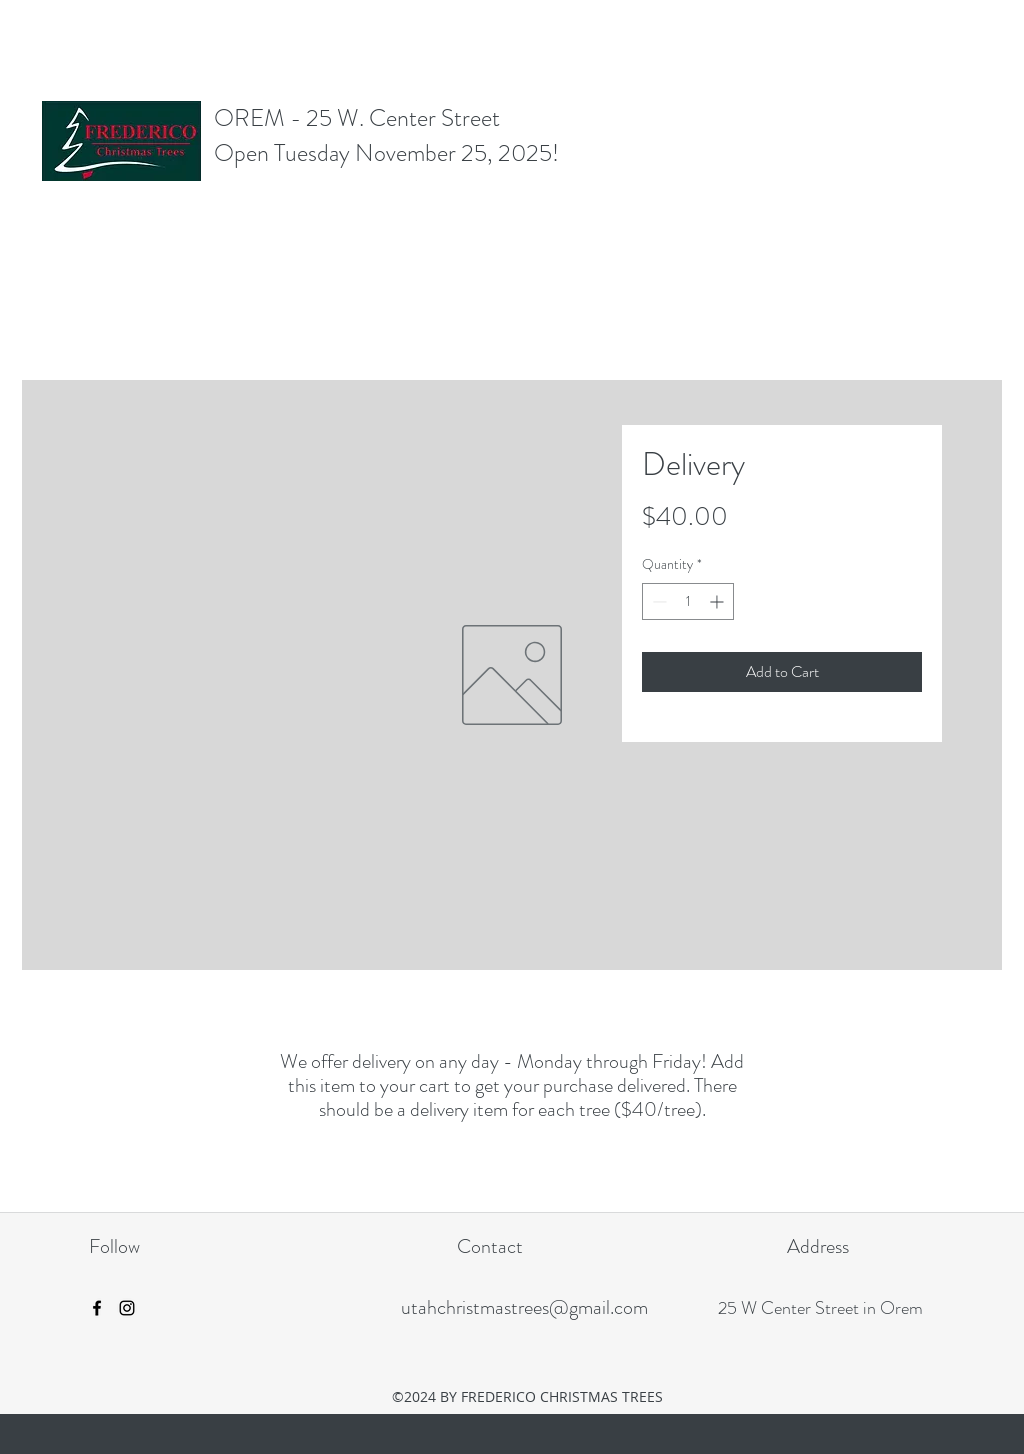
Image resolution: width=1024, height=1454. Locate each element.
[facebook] (97, 1308)
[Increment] (718, 601)
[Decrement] (657, 601)
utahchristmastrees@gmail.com (524, 1307)
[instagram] (127, 1308)
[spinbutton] (688, 601)
